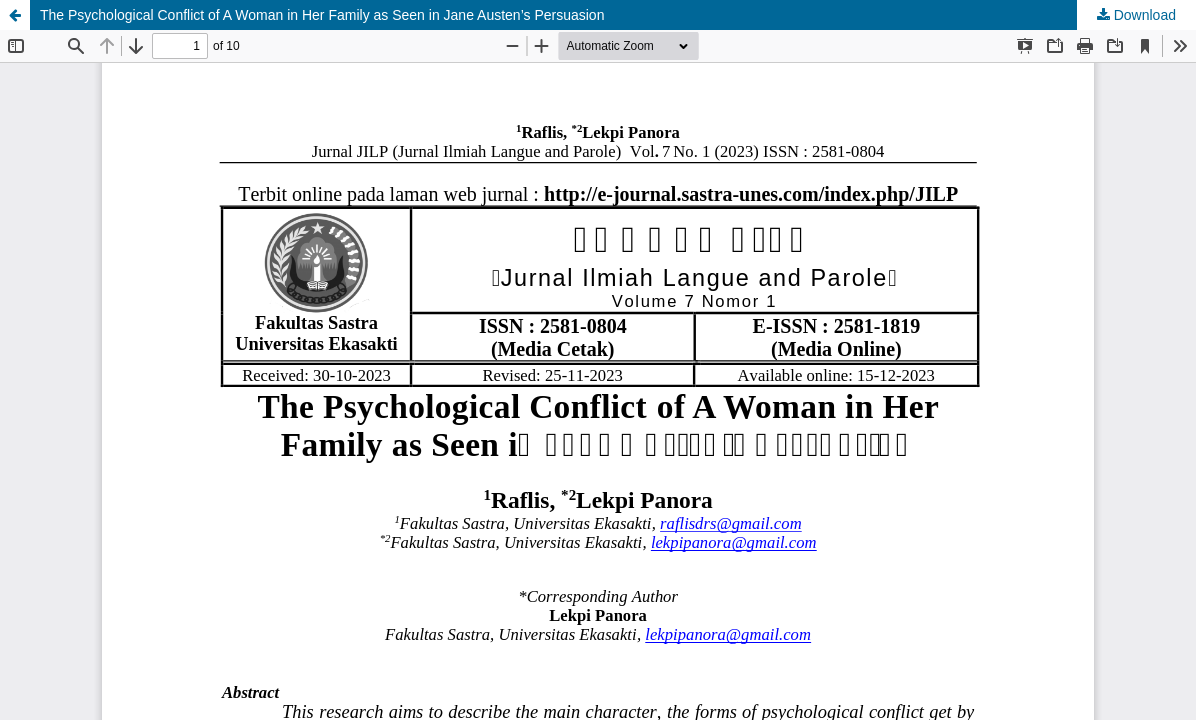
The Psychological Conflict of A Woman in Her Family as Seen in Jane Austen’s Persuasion (322, 15)
